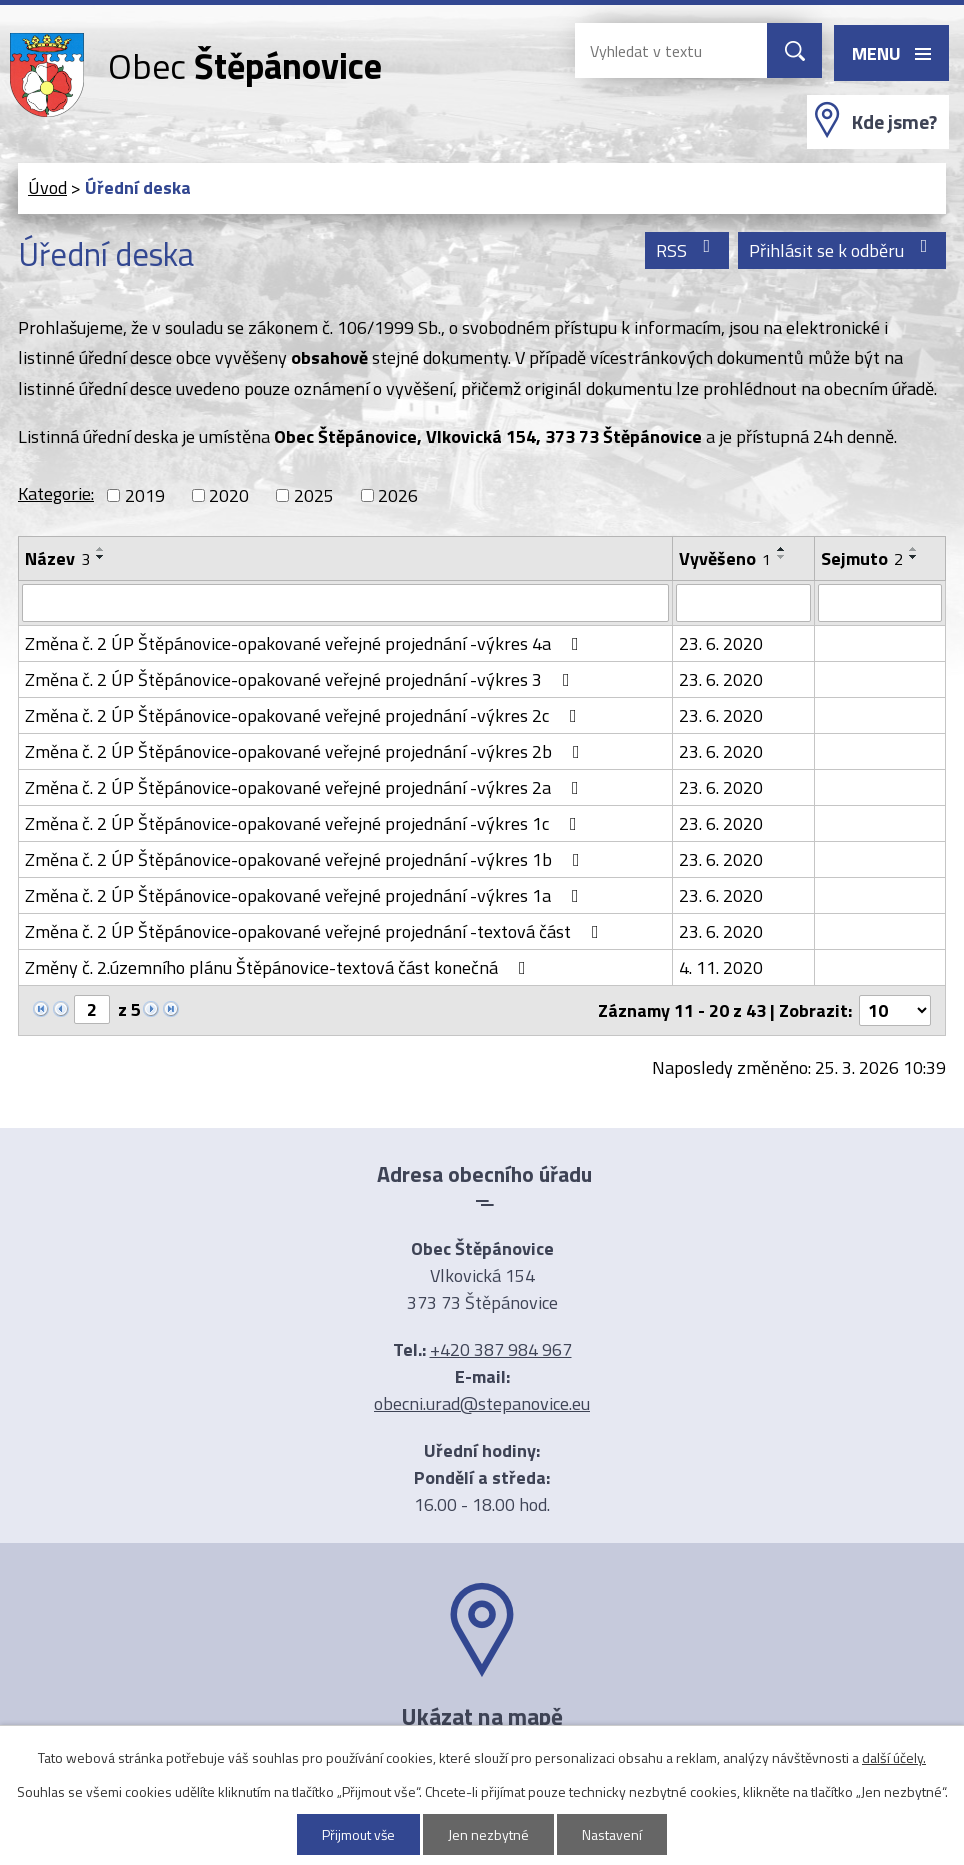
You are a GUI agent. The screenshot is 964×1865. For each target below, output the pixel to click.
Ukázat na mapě (482, 1716)
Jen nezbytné (489, 1834)
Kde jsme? (894, 122)
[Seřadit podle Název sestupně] (101, 557)
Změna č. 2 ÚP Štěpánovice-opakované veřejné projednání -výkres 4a (306, 643)
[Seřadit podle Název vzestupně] (101, 549)
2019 (145, 495)
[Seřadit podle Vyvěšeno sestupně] (782, 557)
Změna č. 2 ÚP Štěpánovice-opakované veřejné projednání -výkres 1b (306, 859)
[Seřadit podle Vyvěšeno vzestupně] (782, 549)
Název (57, 558)
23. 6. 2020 (721, 643)
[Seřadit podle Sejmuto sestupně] (914, 557)
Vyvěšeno (725, 558)
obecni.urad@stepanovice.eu (482, 1403)
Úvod (47, 187)
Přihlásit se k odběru (842, 250)
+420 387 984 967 (501, 1349)
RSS (687, 250)
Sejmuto (862, 558)
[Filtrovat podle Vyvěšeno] (743, 603)
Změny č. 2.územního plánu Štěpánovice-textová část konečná (279, 967)
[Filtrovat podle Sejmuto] (880, 603)
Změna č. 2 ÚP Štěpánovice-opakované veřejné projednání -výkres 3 (301, 679)
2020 (229, 495)
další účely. (894, 1757)
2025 (314, 495)
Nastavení (613, 1834)
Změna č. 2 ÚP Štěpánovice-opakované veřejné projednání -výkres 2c (305, 715)
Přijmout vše (359, 1834)
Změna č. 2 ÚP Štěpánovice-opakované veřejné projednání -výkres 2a (306, 787)
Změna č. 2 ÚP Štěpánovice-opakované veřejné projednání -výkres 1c (305, 823)
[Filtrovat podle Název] (345, 603)
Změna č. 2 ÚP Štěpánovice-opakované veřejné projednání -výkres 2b (306, 751)
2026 (398, 495)
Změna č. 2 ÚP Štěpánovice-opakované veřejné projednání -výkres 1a (306, 895)
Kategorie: (56, 493)
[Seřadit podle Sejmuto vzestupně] (914, 549)
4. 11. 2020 (721, 967)
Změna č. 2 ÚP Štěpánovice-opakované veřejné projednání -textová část (316, 931)
